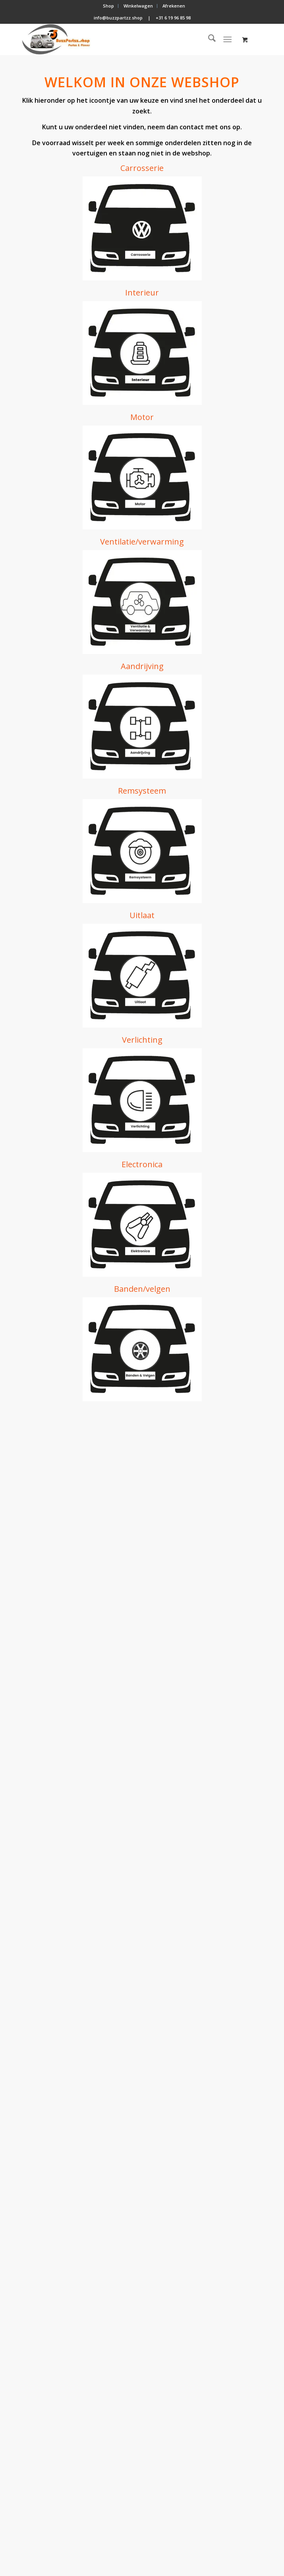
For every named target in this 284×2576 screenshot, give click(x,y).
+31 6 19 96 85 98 (173, 18)
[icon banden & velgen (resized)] (142, 1349)
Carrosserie (142, 168)
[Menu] (227, 39)
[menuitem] (108, 6)
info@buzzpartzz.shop (118, 18)
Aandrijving (142, 666)
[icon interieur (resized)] (142, 353)
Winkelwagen (138, 6)
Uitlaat (142, 915)
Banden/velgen (142, 1288)
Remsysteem (142, 790)
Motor (142, 417)
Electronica (142, 1164)
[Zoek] (208, 39)
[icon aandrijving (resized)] (142, 727)
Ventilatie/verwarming (142, 541)
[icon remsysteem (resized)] (142, 851)
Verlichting (142, 1039)
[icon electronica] (142, 1225)
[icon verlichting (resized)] (142, 1100)
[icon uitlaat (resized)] (142, 976)
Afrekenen (173, 6)
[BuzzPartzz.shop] (117, 39)
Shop (108, 6)
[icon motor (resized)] (142, 477)
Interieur (142, 292)
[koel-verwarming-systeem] (142, 602)
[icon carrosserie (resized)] (142, 228)
